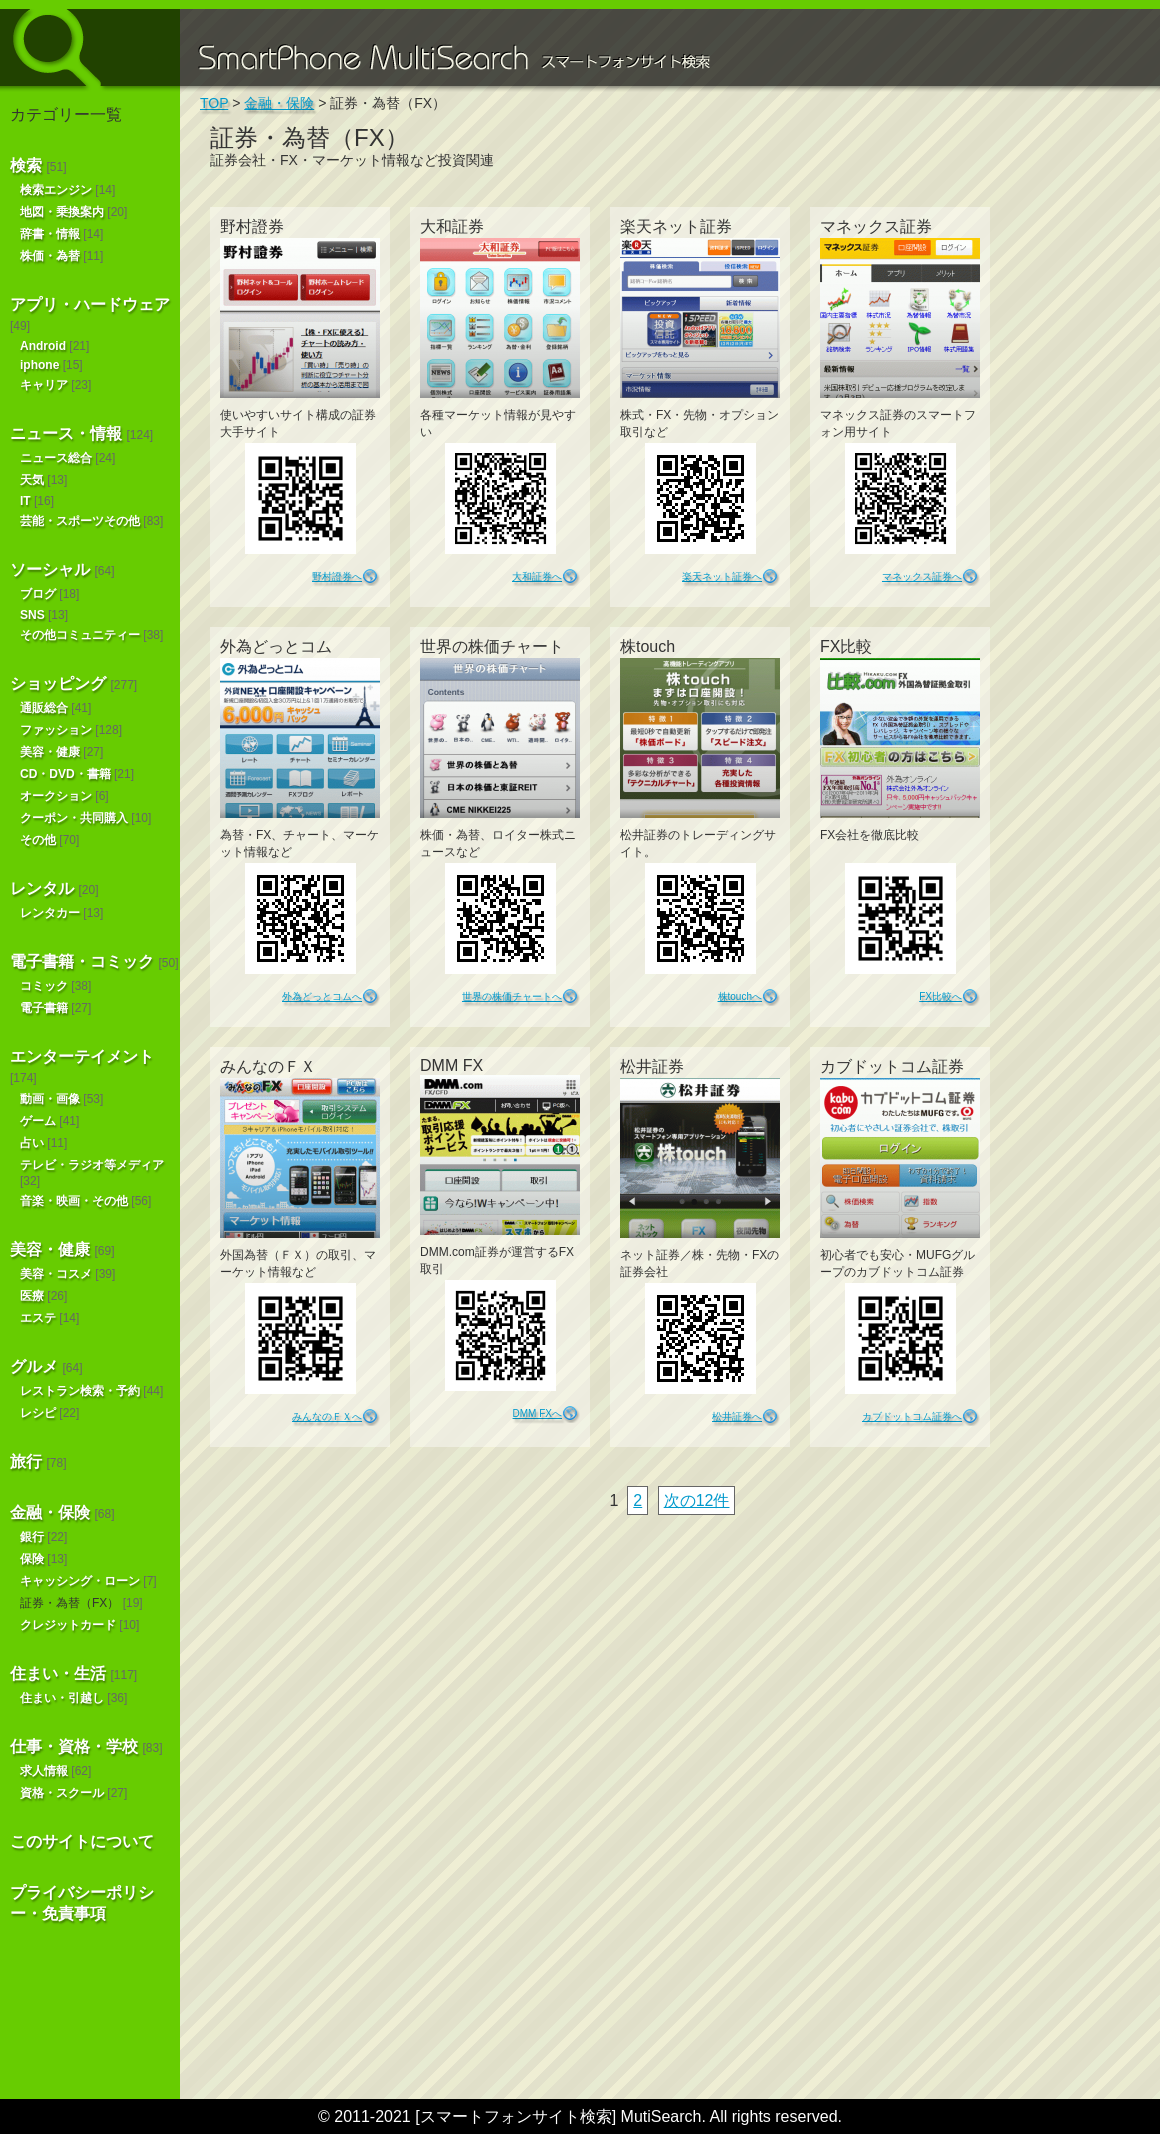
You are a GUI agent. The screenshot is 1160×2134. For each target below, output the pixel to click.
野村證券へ (337, 576)
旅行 (26, 1461)
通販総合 (44, 708)
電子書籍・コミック (82, 961)
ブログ (38, 594)
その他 (38, 840)
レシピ (38, 1413)
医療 (32, 1296)
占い (32, 1143)
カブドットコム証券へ (912, 1416)
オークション (56, 796)
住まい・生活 (58, 1673)
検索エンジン (56, 190)
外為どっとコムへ (322, 996)
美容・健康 (50, 752)
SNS (32, 615)
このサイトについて (82, 1841)
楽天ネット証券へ (722, 576)
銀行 (32, 1537)
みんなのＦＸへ (327, 1416)
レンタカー (50, 913)
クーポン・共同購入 (74, 818)
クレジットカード (68, 1625)
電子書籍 (44, 1008)
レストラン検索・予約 (80, 1391)
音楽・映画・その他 (74, 1201)
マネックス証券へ (922, 576)
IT (25, 501)
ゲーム (38, 1121)
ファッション (56, 730)
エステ (38, 1318)
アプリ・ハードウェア (90, 304)
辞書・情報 (50, 234)
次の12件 (697, 1500)
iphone (39, 365)
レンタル (42, 888)
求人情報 (44, 1771)
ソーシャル (50, 569)
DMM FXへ (537, 1413)
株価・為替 (50, 256)
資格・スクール (62, 1793)
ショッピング (58, 683)
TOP (214, 103)
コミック (44, 986)
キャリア (44, 385)
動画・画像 (50, 1099)
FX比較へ (940, 996)
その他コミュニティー (80, 635)
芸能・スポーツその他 (80, 521)
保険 (32, 1559)
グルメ (34, 1366)
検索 (26, 165)
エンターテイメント (82, 1056)
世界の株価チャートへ (512, 996)
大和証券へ (537, 576)
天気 (32, 480)
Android (43, 346)
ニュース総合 (56, 458)
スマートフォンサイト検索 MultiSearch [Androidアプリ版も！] (90, 47)
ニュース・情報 (66, 433)
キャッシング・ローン (80, 1581)
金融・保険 (50, 1512)
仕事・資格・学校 (74, 1746)
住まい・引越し (62, 1698)
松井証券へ (737, 1416)
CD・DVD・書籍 (65, 774)
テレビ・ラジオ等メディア (92, 1165)
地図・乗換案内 (62, 212)
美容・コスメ (56, 1274)
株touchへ (740, 996)
